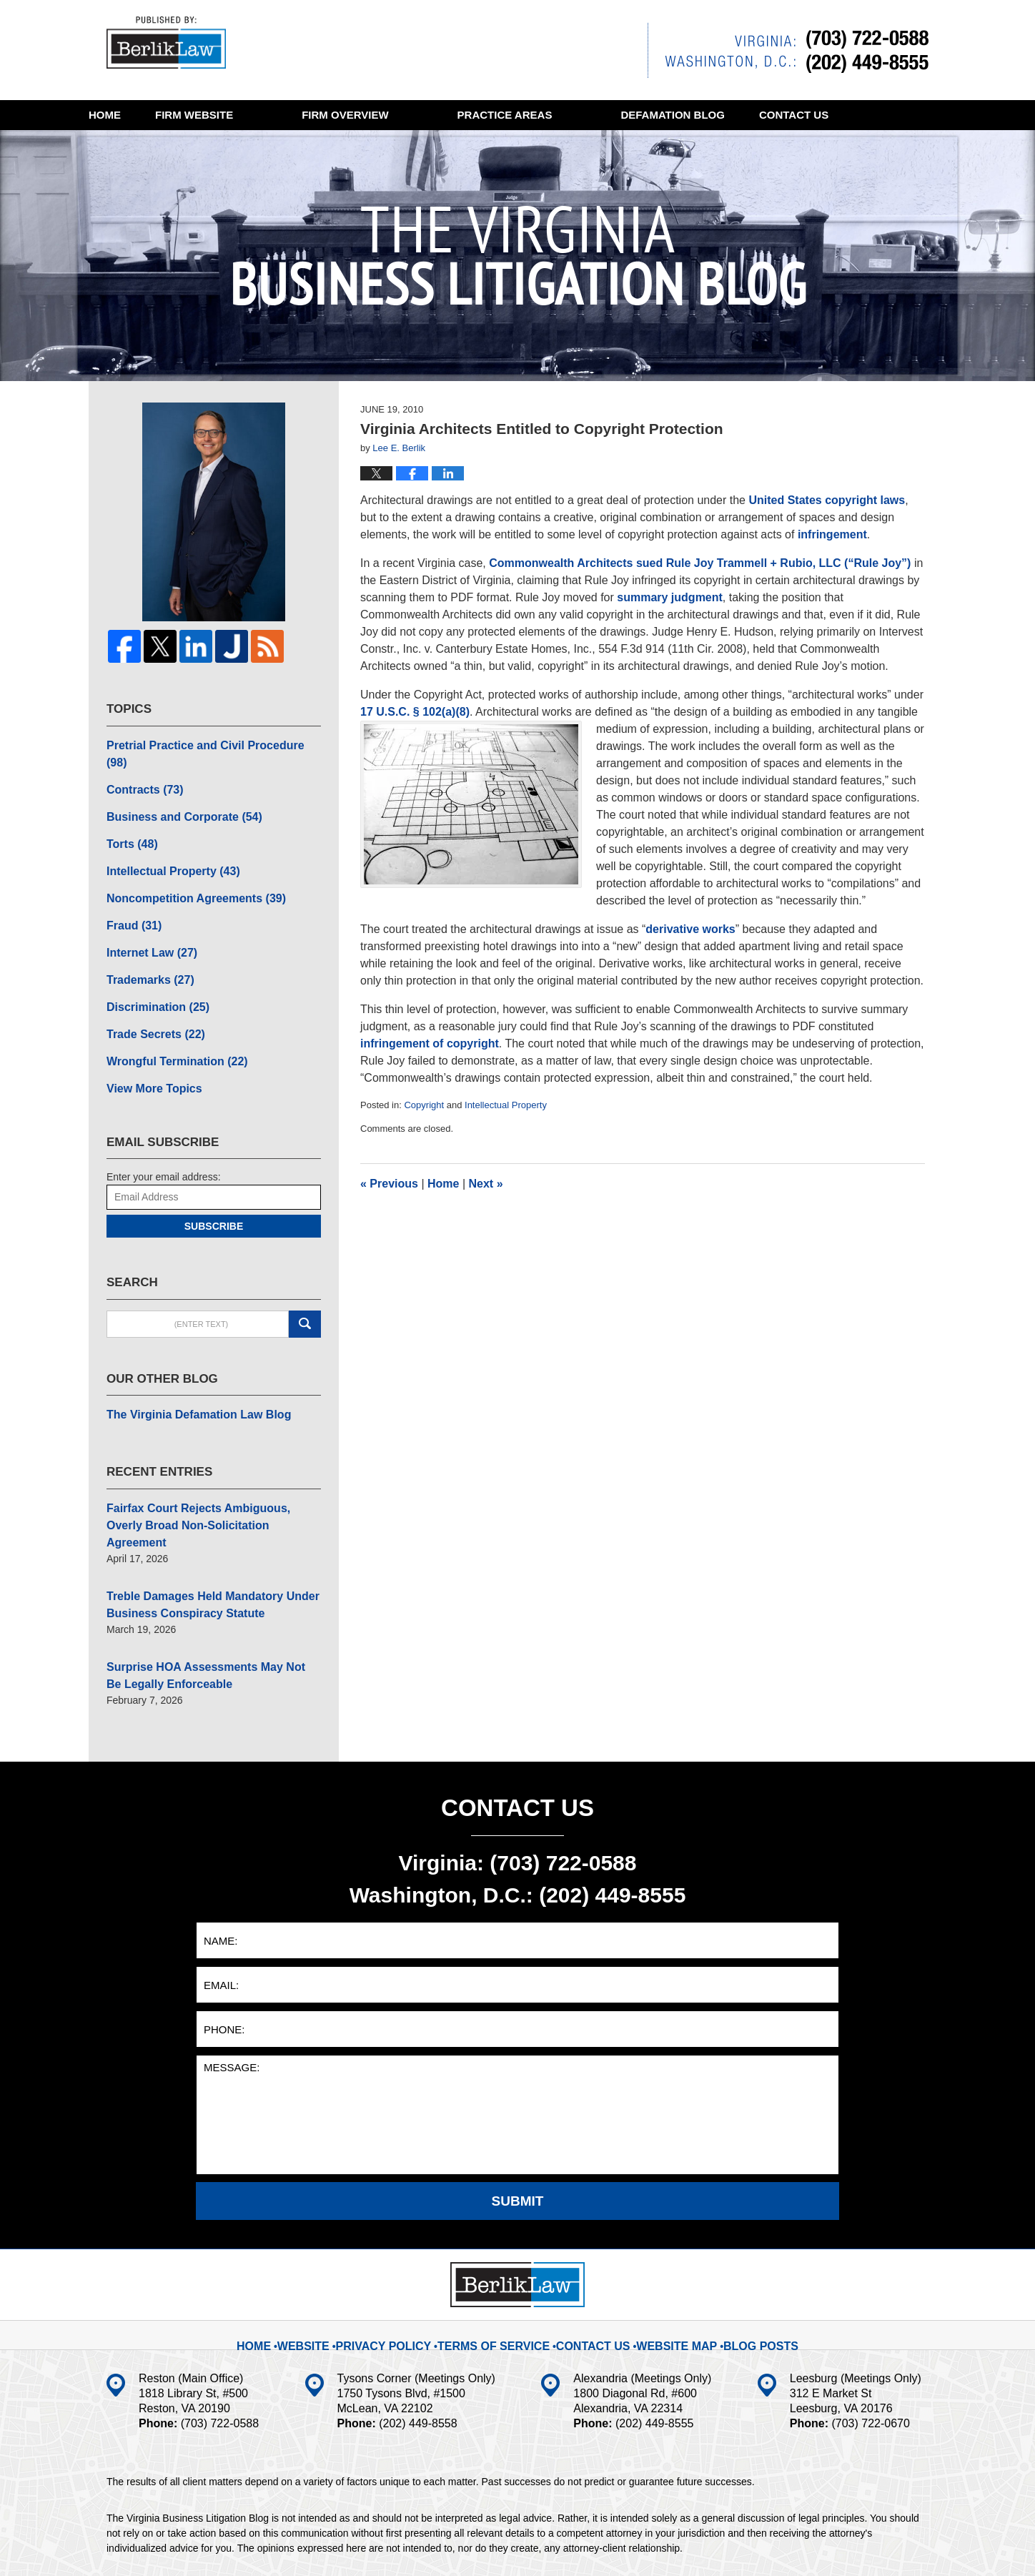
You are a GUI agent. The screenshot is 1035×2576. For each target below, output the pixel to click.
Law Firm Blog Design (860, 2546)
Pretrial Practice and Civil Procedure (203, 743)
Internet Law (146, 918)
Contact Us (588, 2255)
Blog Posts (742, 2255)
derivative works (690, 929)
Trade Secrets (150, 993)
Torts (129, 818)
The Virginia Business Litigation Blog (174, 45)
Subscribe (213, 1179)
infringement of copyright (429, 1043)
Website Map (665, 2255)
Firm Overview (413, 115)
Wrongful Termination (168, 1018)
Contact (157, 145)
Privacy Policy (406, 2255)
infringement (832, 534)
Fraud (131, 893)
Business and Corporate (175, 793)
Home (139, 115)
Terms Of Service (501, 2255)
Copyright (424, 1105)
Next (486, 1184)
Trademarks (145, 943)
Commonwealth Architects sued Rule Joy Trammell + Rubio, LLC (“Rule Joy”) (701, 563)
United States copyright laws (826, 500)
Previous (389, 1184)
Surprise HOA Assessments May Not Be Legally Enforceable (201, 1599)
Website (263, 115)
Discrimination (152, 968)
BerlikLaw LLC (256, 2545)
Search (305, 1277)
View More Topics (148, 1043)
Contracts (140, 768)
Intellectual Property (506, 1105)
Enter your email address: (164, 1130)
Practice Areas (573, 115)
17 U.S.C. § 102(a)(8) (415, 712)
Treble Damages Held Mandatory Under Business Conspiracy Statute (200, 1532)
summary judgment (670, 597)
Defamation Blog (741, 115)
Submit (518, 2122)
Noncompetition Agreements (185, 868)
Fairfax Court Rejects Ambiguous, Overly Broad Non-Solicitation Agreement (204, 1466)
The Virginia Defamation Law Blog (187, 1367)
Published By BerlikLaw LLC (788, 50)
